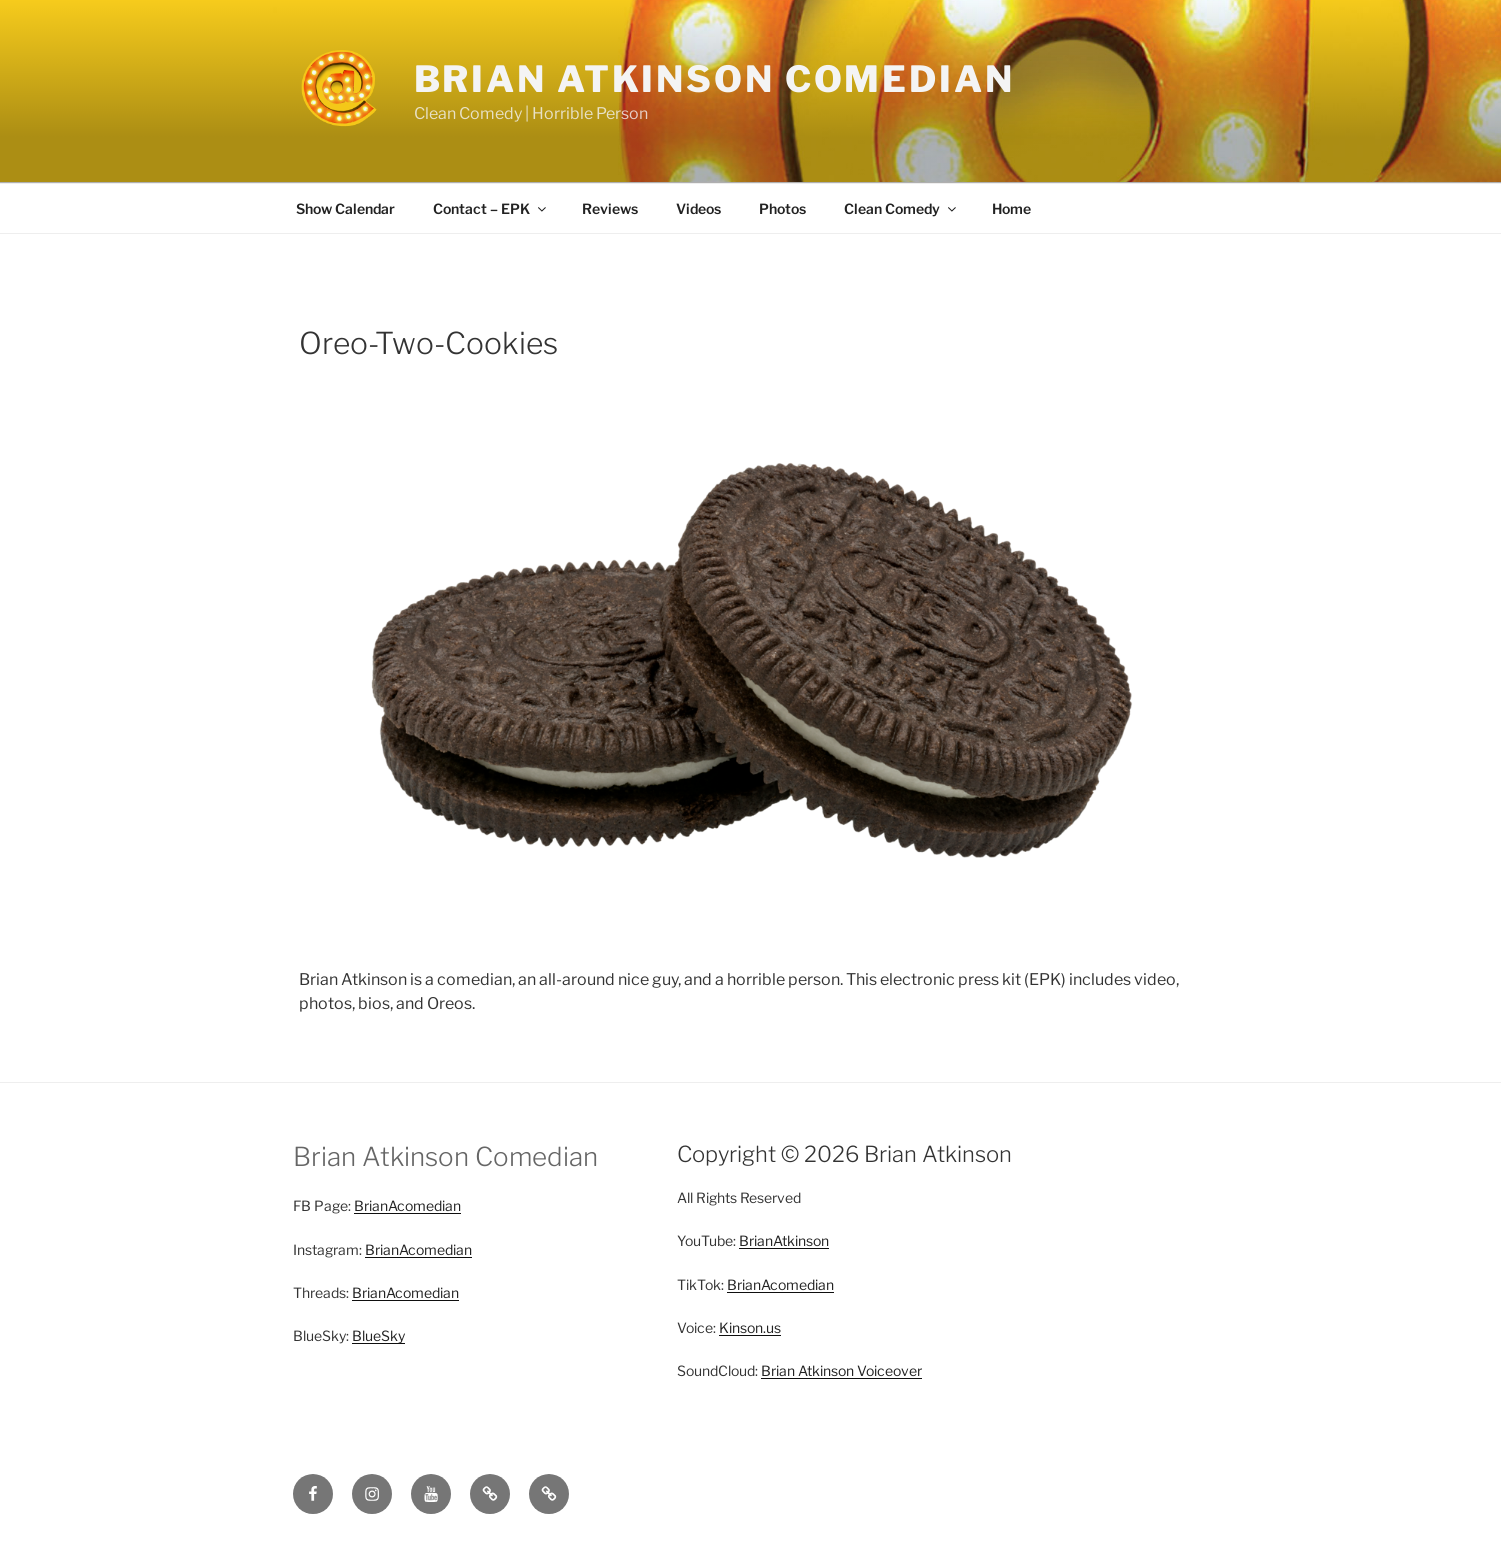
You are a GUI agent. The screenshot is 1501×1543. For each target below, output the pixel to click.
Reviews (610, 208)
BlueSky (378, 1335)
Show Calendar (345, 208)
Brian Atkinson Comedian (714, 79)
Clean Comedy (901, 208)
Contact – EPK (491, 208)
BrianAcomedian (407, 1205)
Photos (782, 208)
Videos (698, 208)
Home (1011, 208)
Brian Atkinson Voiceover (841, 1370)
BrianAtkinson (784, 1240)
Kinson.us (750, 1327)
